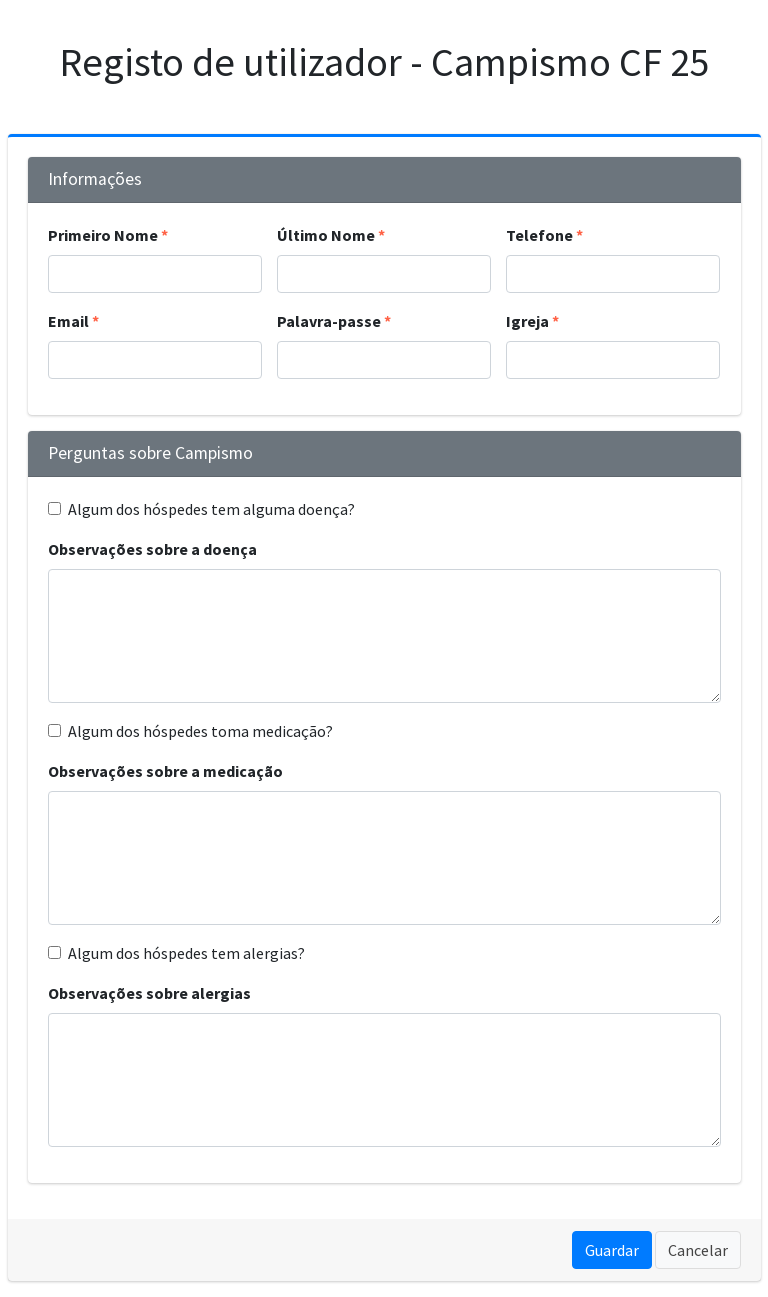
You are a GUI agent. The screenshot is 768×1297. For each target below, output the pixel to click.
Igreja (527, 321)
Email (68, 321)
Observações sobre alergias (149, 993)
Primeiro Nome (103, 235)
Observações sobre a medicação (165, 771)
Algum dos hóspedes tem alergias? (186, 953)
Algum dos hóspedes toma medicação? (200, 731)
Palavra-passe (329, 321)
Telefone (539, 235)
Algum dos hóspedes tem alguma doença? (211, 509)
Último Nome (326, 235)
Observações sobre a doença (152, 549)
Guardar (612, 1250)
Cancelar (698, 1250)
